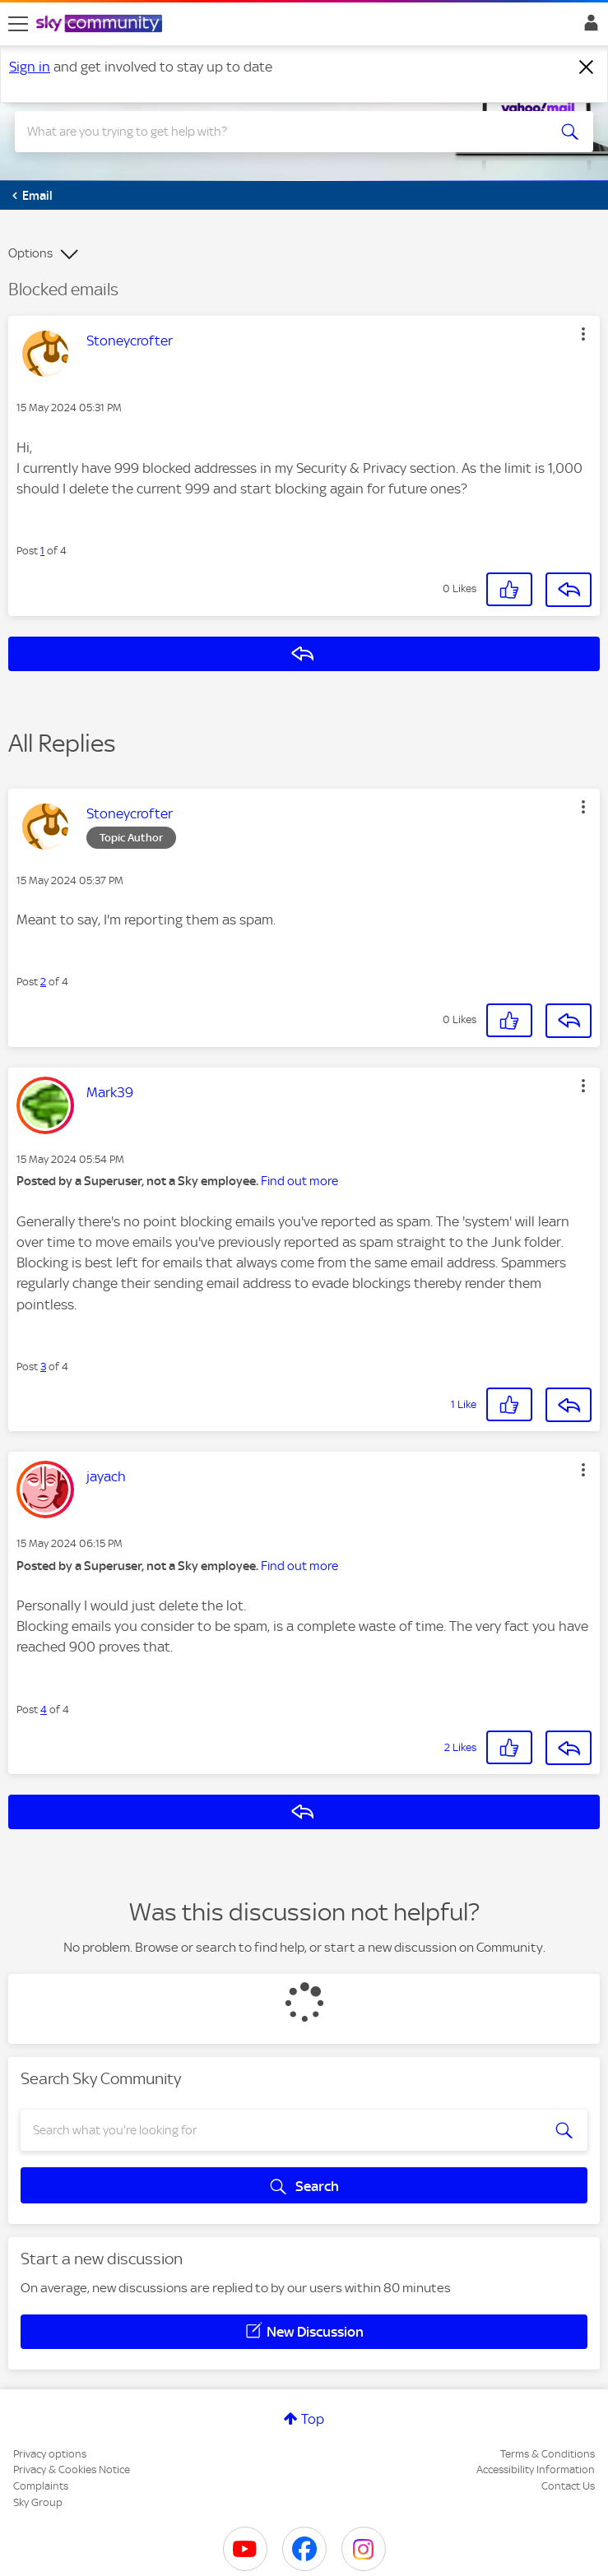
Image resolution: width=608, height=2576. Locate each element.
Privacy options (49, 2454)
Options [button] (30, 253)
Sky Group (38, 2502)
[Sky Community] (101, 24)
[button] (583, 334)
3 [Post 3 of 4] (43, 1366)
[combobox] (275, 131)
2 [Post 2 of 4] (43, 981)
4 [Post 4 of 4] (43, 1709)
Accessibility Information (535, 2469)
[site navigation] (18, 23)
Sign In (588, 27)
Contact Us (568, 2486)
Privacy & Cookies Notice (71, 2469)
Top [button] (312, 2419)
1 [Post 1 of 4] (42, 550)
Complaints (40, 2486)
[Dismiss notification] (586, 67)
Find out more (299, 1181)
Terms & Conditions (547, 2454)
